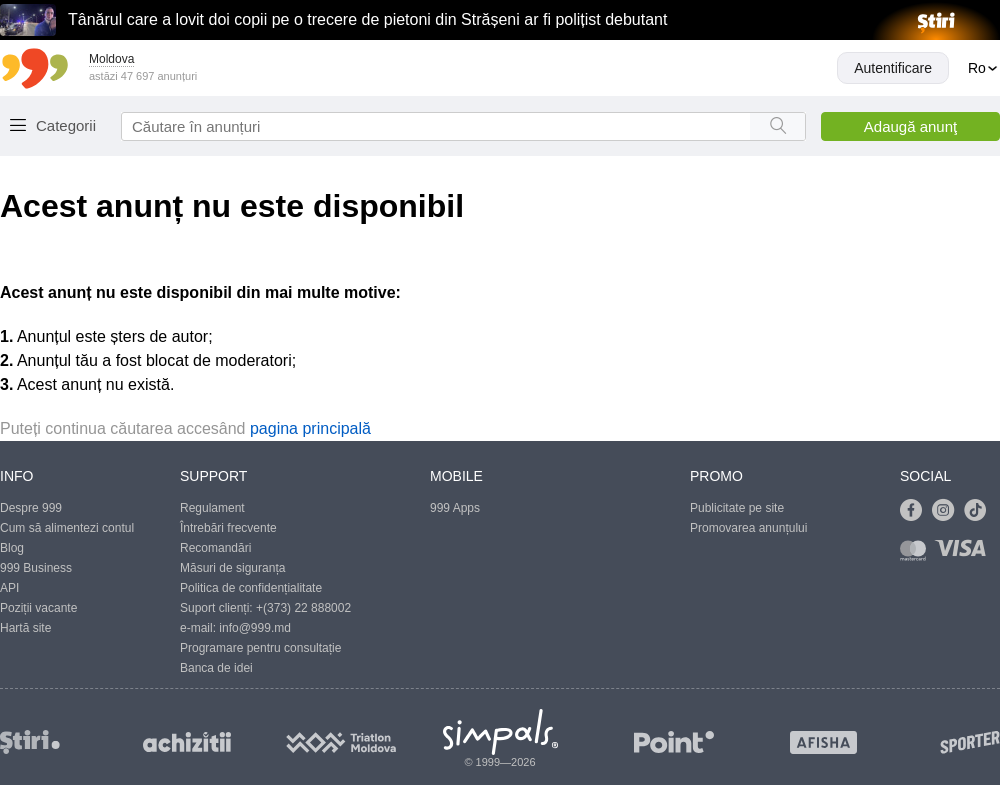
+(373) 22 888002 (303, 608)
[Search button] (777, 126)
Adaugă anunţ (910, 126)
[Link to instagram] (948, 511)
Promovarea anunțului (748, 528)
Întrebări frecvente (228, 528)
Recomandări (215, 548)
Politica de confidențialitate (251, 588)
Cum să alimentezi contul (67, 528)
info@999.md (255, 628)
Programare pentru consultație (260, 648)
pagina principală (310, 428)
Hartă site (25, 628)
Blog (12, 548)
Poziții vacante (38, 608)
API (9, 588)
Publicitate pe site (737, 508)
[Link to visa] (965, 554)
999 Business (36, 568)
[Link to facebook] (916, 511)
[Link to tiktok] (980, 511)
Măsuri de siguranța (232, 568)
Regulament (212, 508)
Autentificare (893, 68)
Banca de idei (216, 668)
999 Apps (455, 508)
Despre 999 (31, 508)
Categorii (66, 125)
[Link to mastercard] (917, 554)
